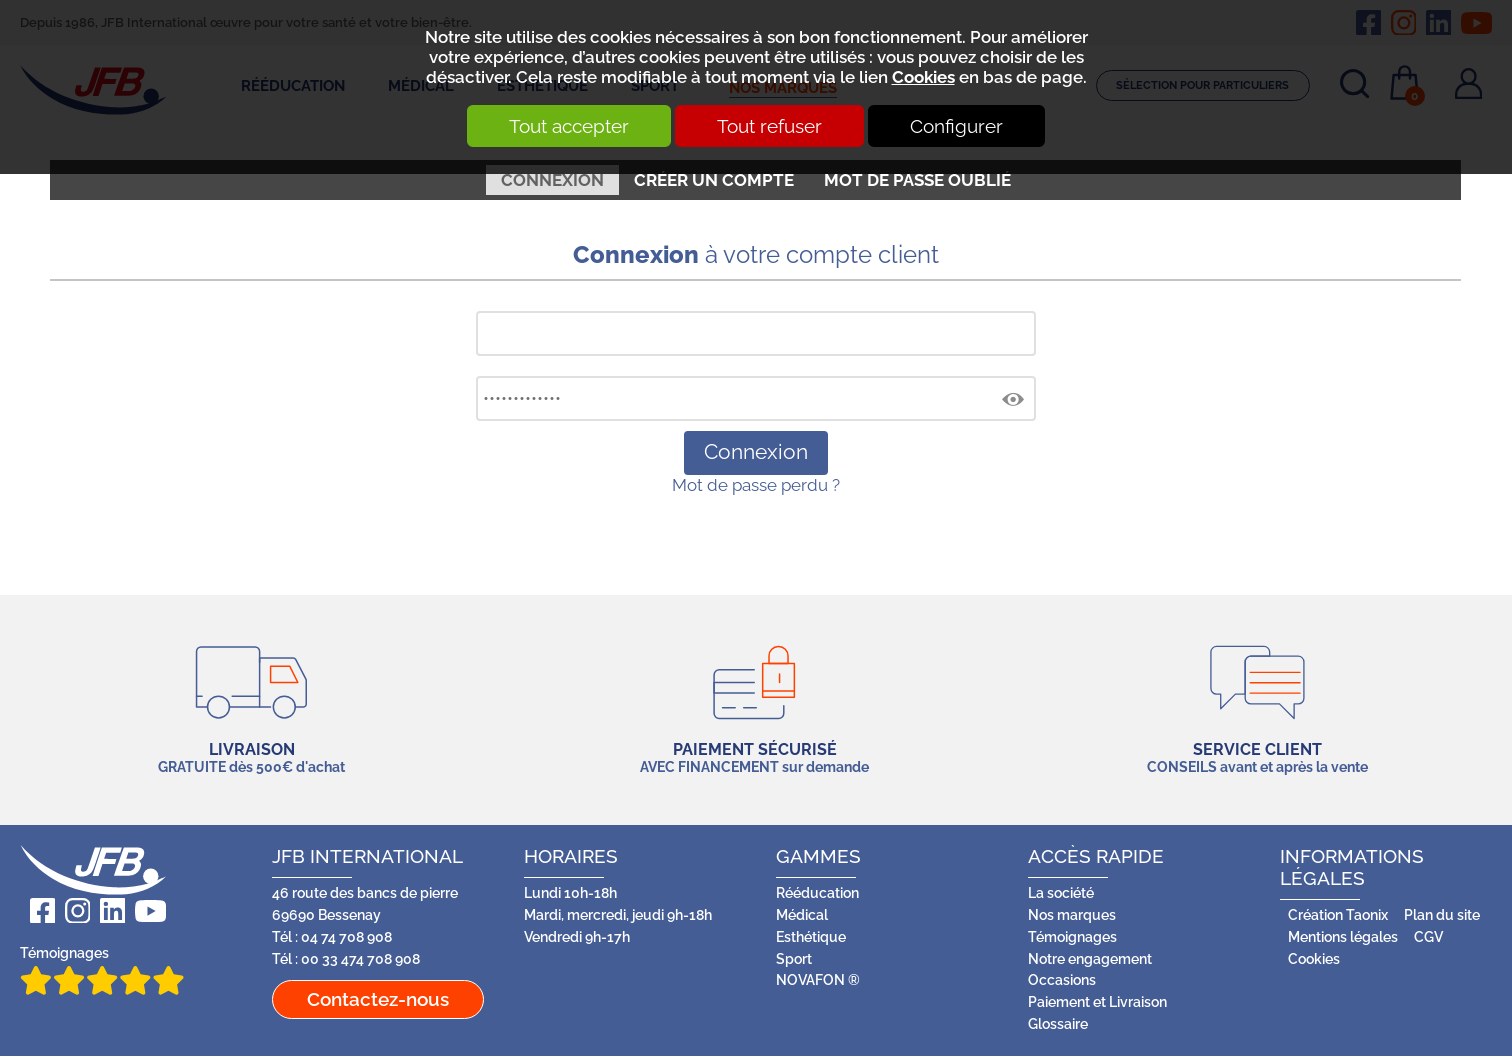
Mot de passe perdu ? (756, 485)
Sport (794, 959)
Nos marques (1072, 915)
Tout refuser (769, 126)
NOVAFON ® (818, 980)
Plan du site (1442, 915)
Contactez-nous (378, 999)
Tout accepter (569, 126)
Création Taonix (1338, 915)
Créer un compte (714, 180)
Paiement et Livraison (1097, 1002)
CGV (1428, 937)
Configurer (956, 126)
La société (1061, 893)
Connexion (552, 180)
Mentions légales (1343, 937)
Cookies (923, 77)
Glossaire (1058, 1024)
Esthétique (811, 937)
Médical (802, 915)
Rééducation (817, 893)
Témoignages (102, 970)
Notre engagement (1090, 959)
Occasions (1062, 980)
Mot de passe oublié (917, 180)
